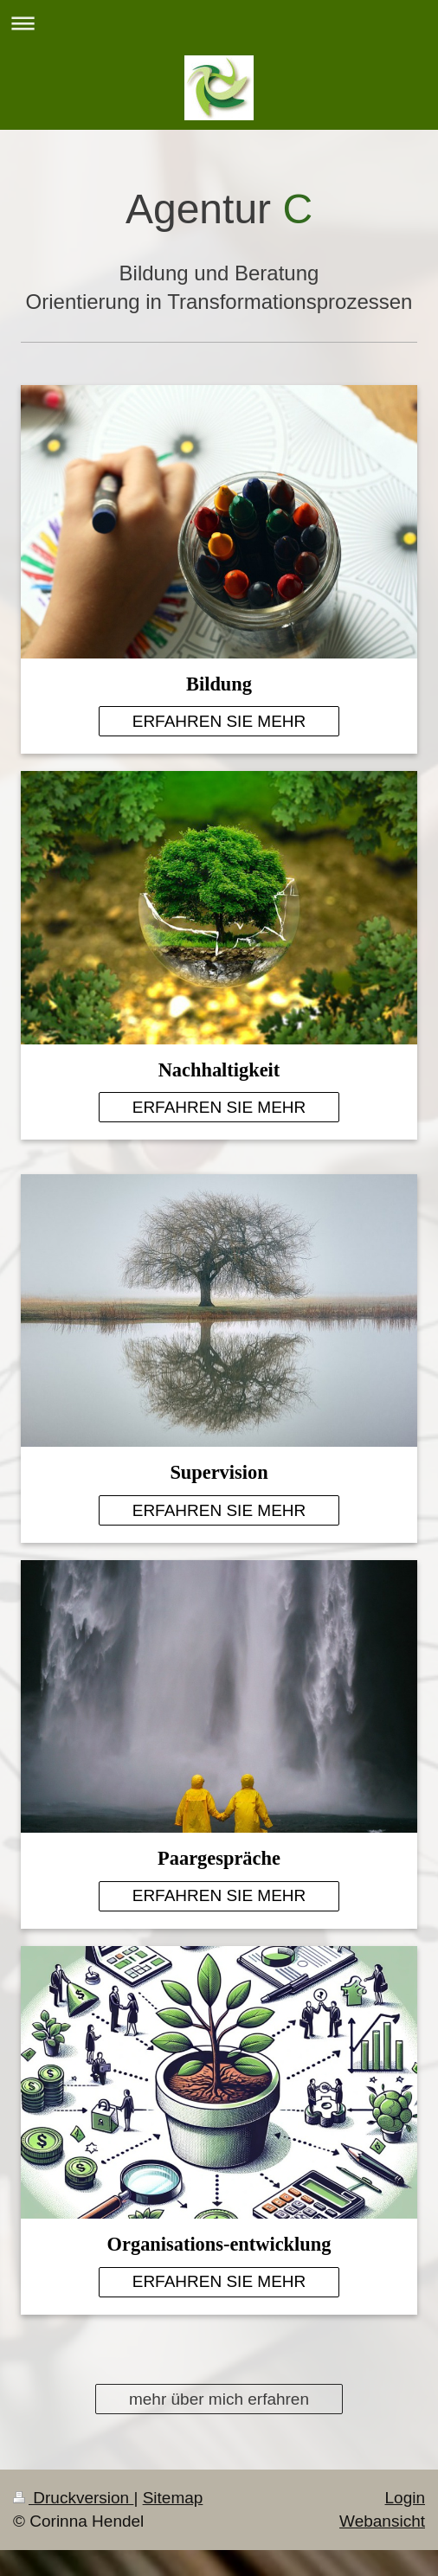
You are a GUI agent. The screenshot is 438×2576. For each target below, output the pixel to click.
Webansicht (382, 2521)
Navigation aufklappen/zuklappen (219, 23)
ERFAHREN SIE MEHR (219, 721)
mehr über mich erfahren (219, 2399)
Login (405, 2498)
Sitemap (173, 2498)
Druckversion (73, 2498)
